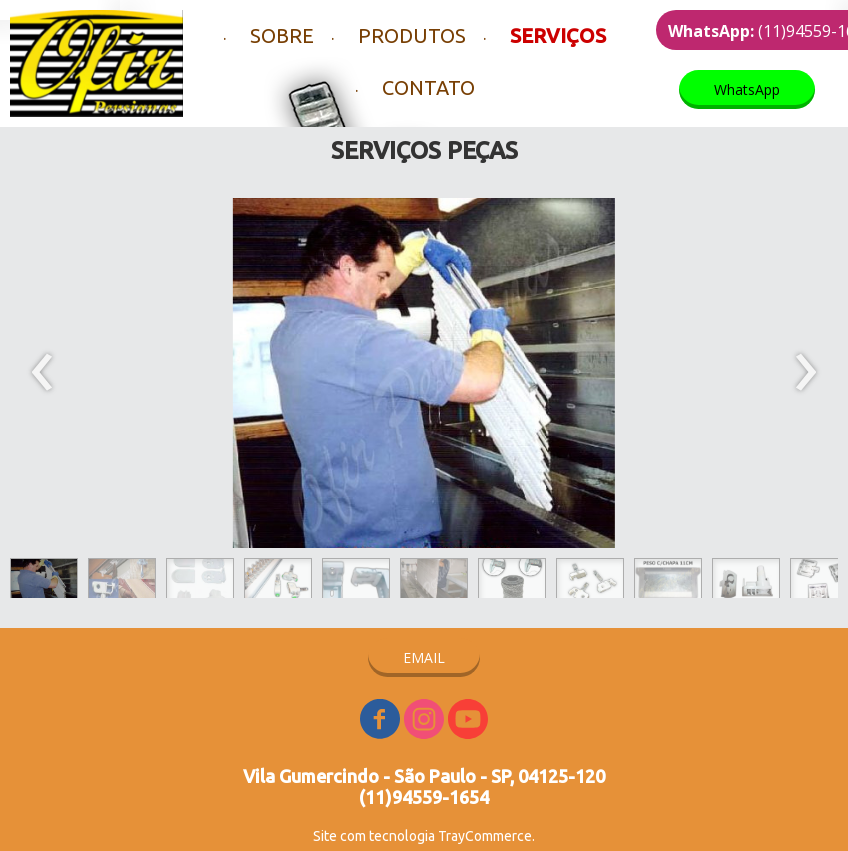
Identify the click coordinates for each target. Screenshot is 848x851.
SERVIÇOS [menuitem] (558, 35)
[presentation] (42, 373)
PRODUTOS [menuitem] (412, 35)
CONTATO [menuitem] (428, 87)
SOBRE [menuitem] (282, 35)
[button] (747, 89)
